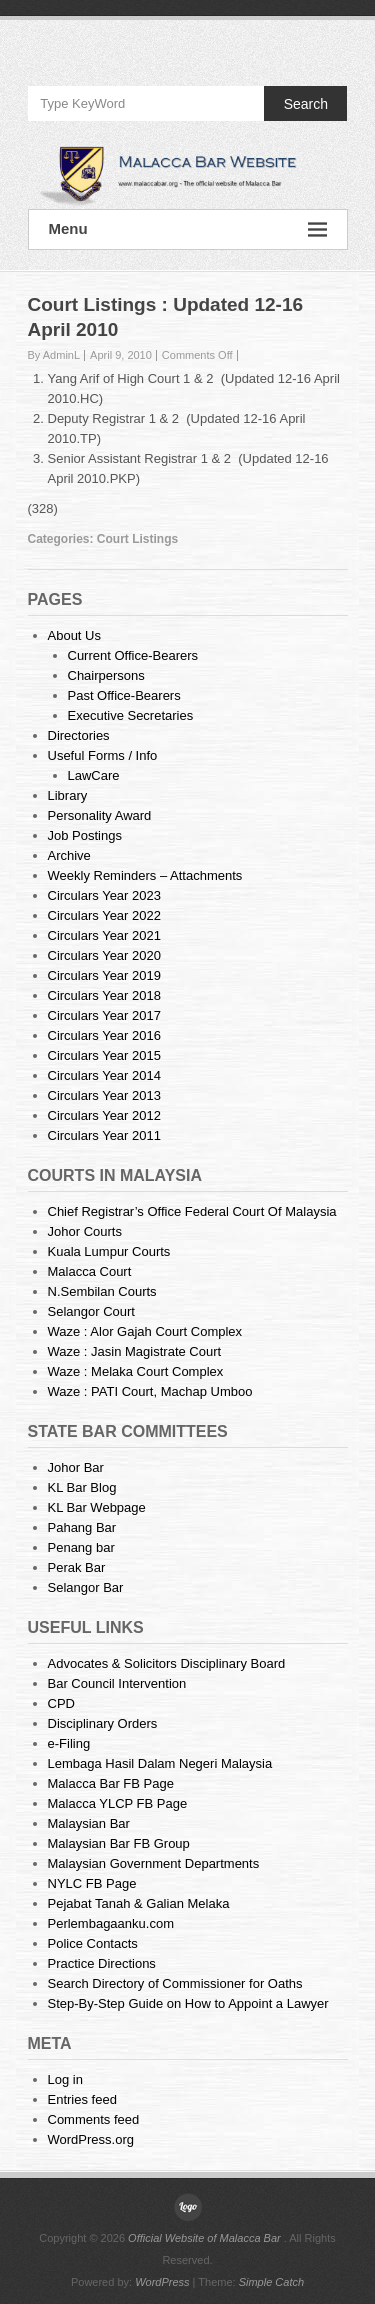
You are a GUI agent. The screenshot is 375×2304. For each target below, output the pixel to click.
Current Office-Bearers (133, 655)
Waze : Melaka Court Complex (136, 1371)
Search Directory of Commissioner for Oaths (175, 1983)
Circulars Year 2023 (104, 895)
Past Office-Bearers (124, 695)
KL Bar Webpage (97, 1507)
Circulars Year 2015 (104, 1055)
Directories (79, 735)
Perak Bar (77, 1567)
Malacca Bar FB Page (111, 1783)
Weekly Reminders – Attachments (145, 875)
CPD (61, 1703)
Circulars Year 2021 (104, 935)
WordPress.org (91, 2139)
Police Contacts (93, 1943)
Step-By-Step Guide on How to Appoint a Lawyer (188, 2003)
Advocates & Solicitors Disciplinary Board (167, 1663)
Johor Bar (76, 1467)
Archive (69, 855)
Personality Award (100, 815)
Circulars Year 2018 (104, 995)
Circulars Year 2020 (104, 955)
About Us (74, 635)
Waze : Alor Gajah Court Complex (145, 1331)
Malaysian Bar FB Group (119, 1843)
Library (68, 795)
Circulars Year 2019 (104, 975)
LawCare (94, 775)
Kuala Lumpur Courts (109, 1251)
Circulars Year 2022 (104, 915)
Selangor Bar (86, 1587)
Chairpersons (106, 675)
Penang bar (81, 1547)
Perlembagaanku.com (111, 1923)
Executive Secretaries (131, 715)
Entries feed (82, 2099)
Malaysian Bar (89, 1823)
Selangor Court (91, 1311)
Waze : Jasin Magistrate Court (135, 1351)
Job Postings (85, 835)
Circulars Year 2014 (104, 1075)
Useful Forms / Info (103, 755)
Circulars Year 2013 (104, 1095)
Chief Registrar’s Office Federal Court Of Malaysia (192, 1211)
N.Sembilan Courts (102, 1291)
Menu (188, 229)
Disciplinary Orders (103, 1723)
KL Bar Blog (82, 1487)
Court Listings (137, 539)
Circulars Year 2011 (104, 1135)
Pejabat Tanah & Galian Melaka (139, 1903)
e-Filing (69, 1743)
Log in (65, 2079)
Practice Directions (102, 1963)
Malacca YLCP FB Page (118, 1803)
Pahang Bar (82, 1527)
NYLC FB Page (92, 1883)
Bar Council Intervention (117, 1683)
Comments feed (94, 2119)
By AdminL (54, 355)
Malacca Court (90, 1271)
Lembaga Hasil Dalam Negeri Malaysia (160, 1763)
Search (306, 104)
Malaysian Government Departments (154, 1863)
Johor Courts (85, 1231)
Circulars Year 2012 (104, 1115)
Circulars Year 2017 (104, 1015)
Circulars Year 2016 (104, 1035)
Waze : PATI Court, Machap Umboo (150, 1391)
